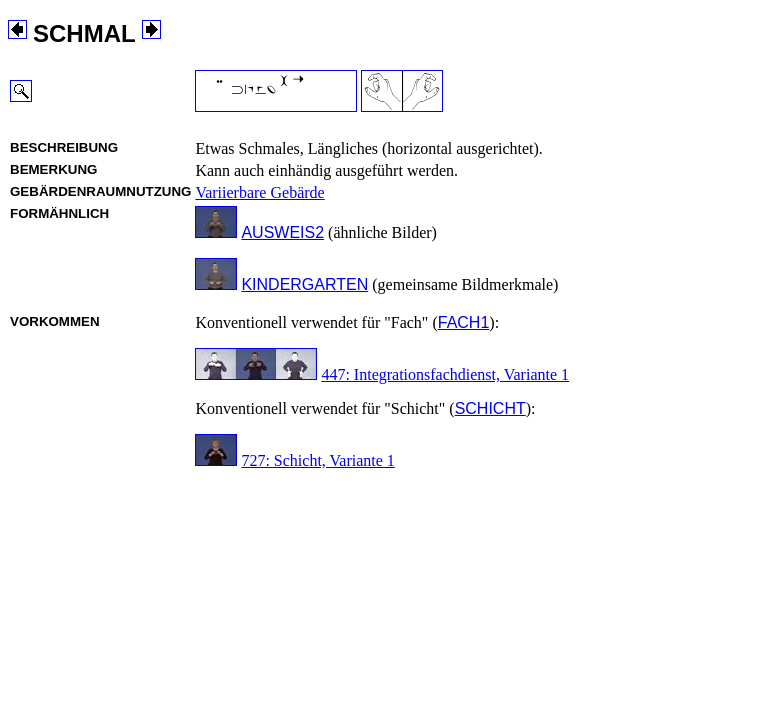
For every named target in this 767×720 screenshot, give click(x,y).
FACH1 (464, 322)
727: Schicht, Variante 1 (317, 460)
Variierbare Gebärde (259, 192)
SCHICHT (490, 408)
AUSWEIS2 (282, 232)
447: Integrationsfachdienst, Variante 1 (445, 374)
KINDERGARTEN (304, 284)
